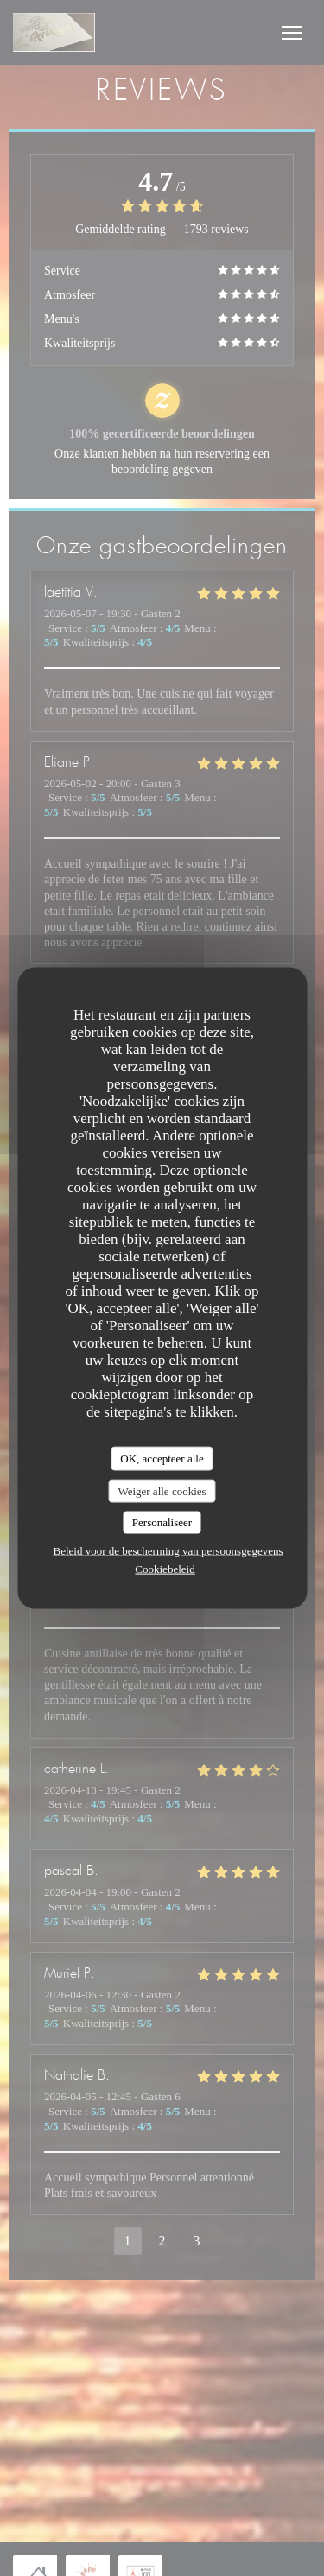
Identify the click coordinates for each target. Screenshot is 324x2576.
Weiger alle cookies (162, 1490)
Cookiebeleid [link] (164, 1568)
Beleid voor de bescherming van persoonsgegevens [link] (168, 1550)
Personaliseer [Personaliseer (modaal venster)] (162, 1522)
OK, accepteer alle (161, 1458)
